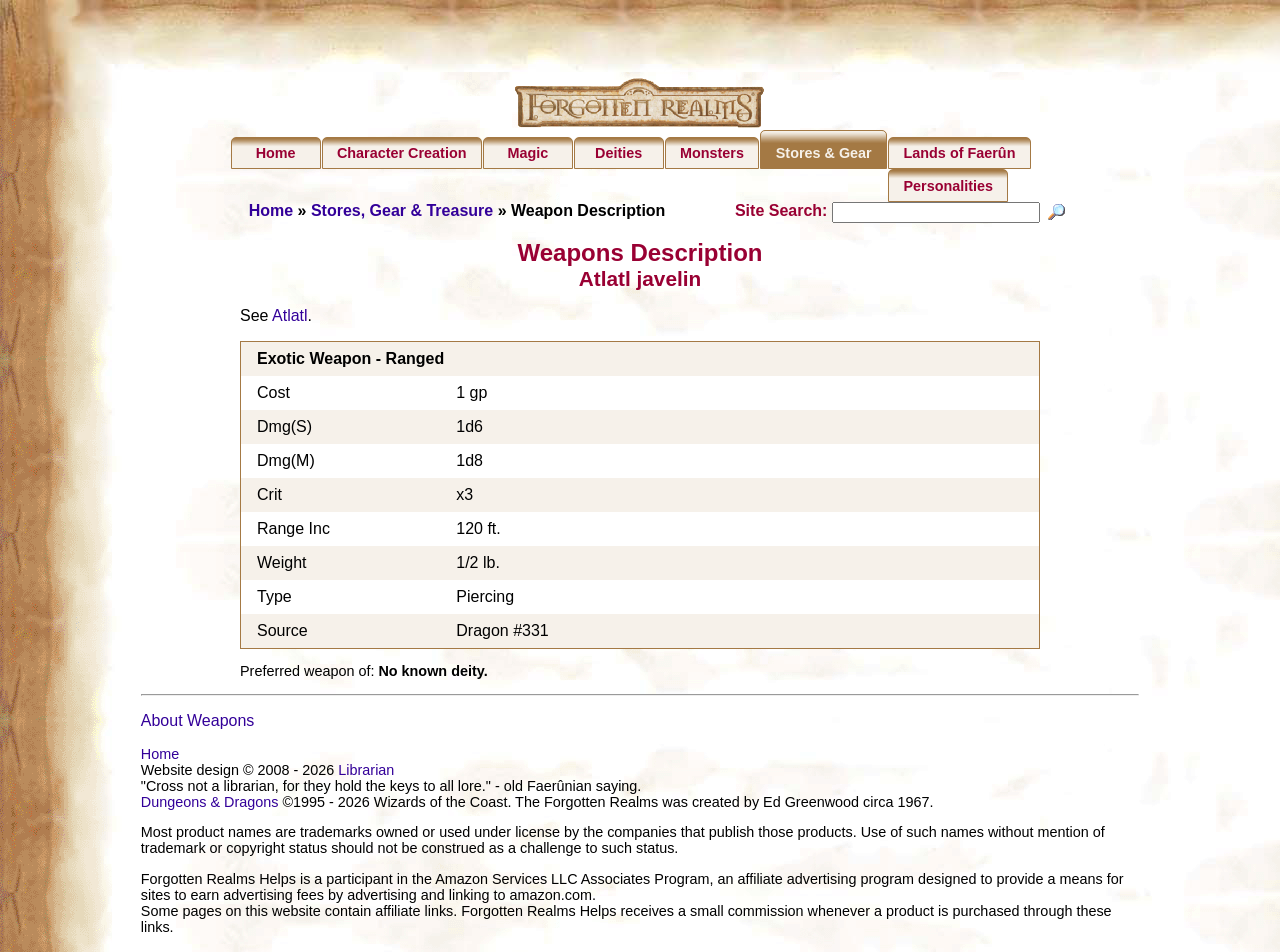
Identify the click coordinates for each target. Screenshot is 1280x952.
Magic (527, 153)
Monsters (712, 153)
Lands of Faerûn (960, 153)
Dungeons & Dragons (210, 805)
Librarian (366, 773)
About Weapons (198, 723)
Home (276, 153)
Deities (618, 153)
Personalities (949, 186)
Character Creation (402, 153)
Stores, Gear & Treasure (402, 210)
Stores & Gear (824, 153)
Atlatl (290, 318)
